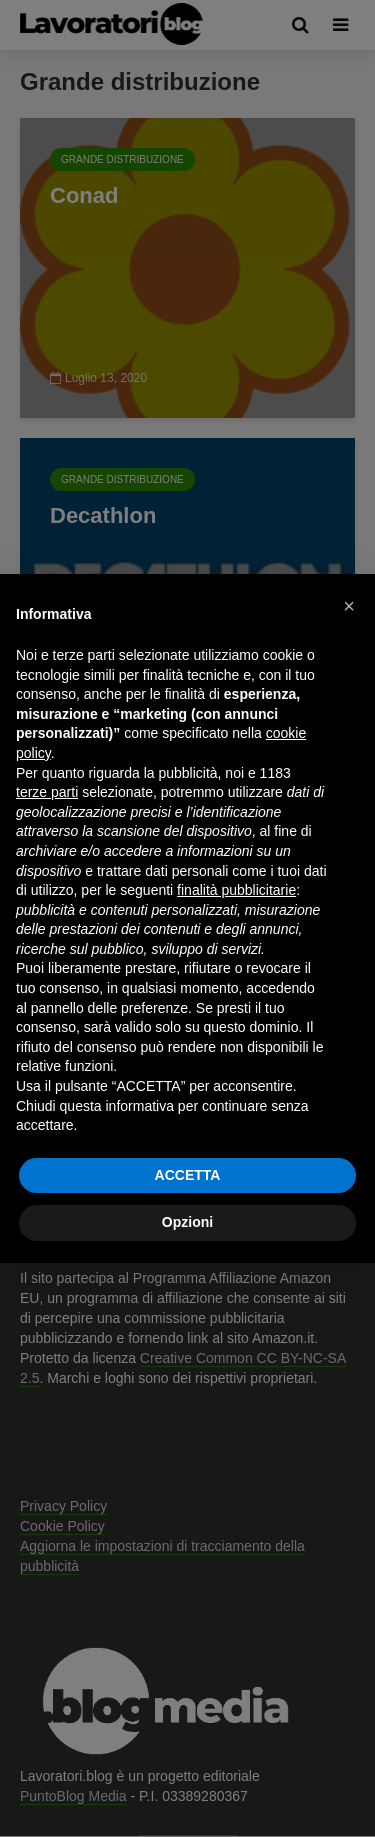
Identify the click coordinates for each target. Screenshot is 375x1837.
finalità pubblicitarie (236, 890)
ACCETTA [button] (188, 1175)
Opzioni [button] (187, 1222)
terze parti (47, 792)
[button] (349, 606)
